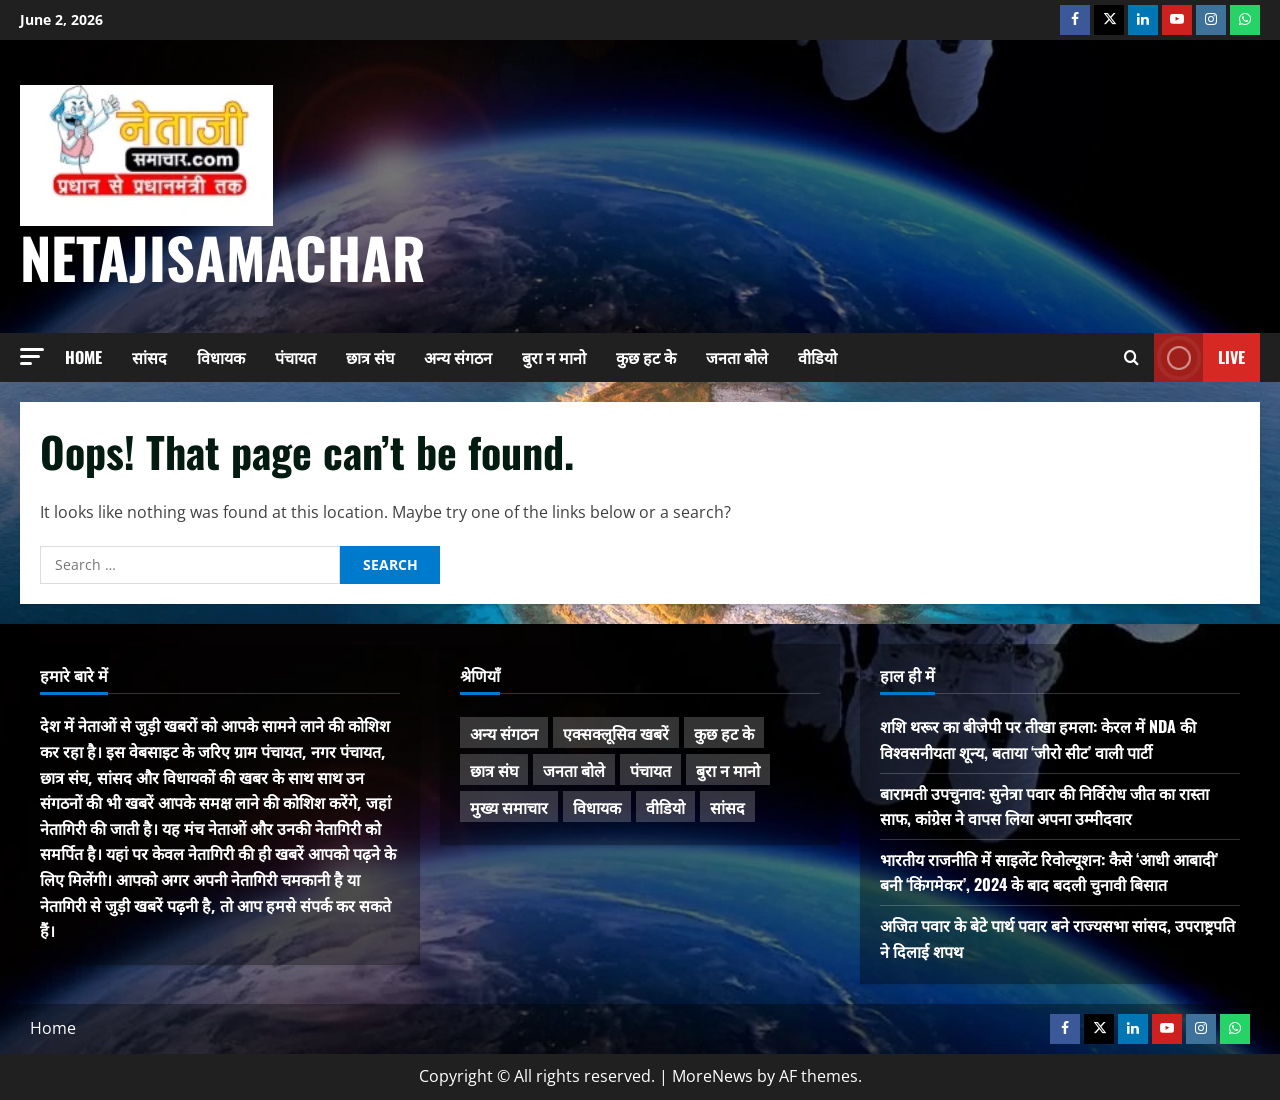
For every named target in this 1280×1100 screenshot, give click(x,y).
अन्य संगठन (458, 357)
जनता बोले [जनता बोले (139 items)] (574, 770)
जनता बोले (737, 357)
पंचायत (295, 357)
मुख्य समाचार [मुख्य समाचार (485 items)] (509, 807)
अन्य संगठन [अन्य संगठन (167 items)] (504, 733)
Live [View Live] (1199, 357)
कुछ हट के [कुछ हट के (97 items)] (724, 733)
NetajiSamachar (223, 256)
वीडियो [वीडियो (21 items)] (665, 807)
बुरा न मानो (554, 357)
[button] (32, 356)
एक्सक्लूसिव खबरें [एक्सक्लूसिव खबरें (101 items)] (616, 733)
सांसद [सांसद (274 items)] (727, 807)
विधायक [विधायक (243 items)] (597, 807)
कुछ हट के (646, 357)
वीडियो (817, 357)
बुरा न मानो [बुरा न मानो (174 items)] (728, 770)
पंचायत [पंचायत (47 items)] (650, 770)
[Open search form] (1131, 357)
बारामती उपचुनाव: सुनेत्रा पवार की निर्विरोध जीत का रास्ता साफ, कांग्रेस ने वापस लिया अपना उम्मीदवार (1044, 806)
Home (83, 357)
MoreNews (712, 1076)
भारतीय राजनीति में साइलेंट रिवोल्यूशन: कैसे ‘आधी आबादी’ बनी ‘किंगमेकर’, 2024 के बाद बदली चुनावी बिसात (1049, 872)
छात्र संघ (370, 357)
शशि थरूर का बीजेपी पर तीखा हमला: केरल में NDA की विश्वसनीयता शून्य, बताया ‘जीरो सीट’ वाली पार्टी (1038, 739)
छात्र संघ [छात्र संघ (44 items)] (494, 770)
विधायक (221, 357)
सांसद (149, 357)
